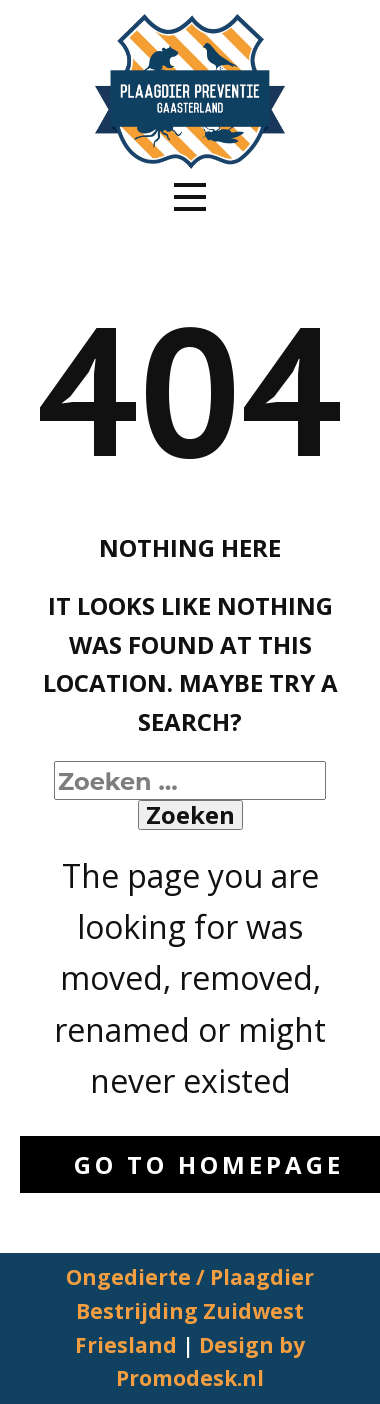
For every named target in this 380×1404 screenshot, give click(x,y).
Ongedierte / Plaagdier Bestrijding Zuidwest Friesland (190, 1310)
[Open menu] (190, 197)
